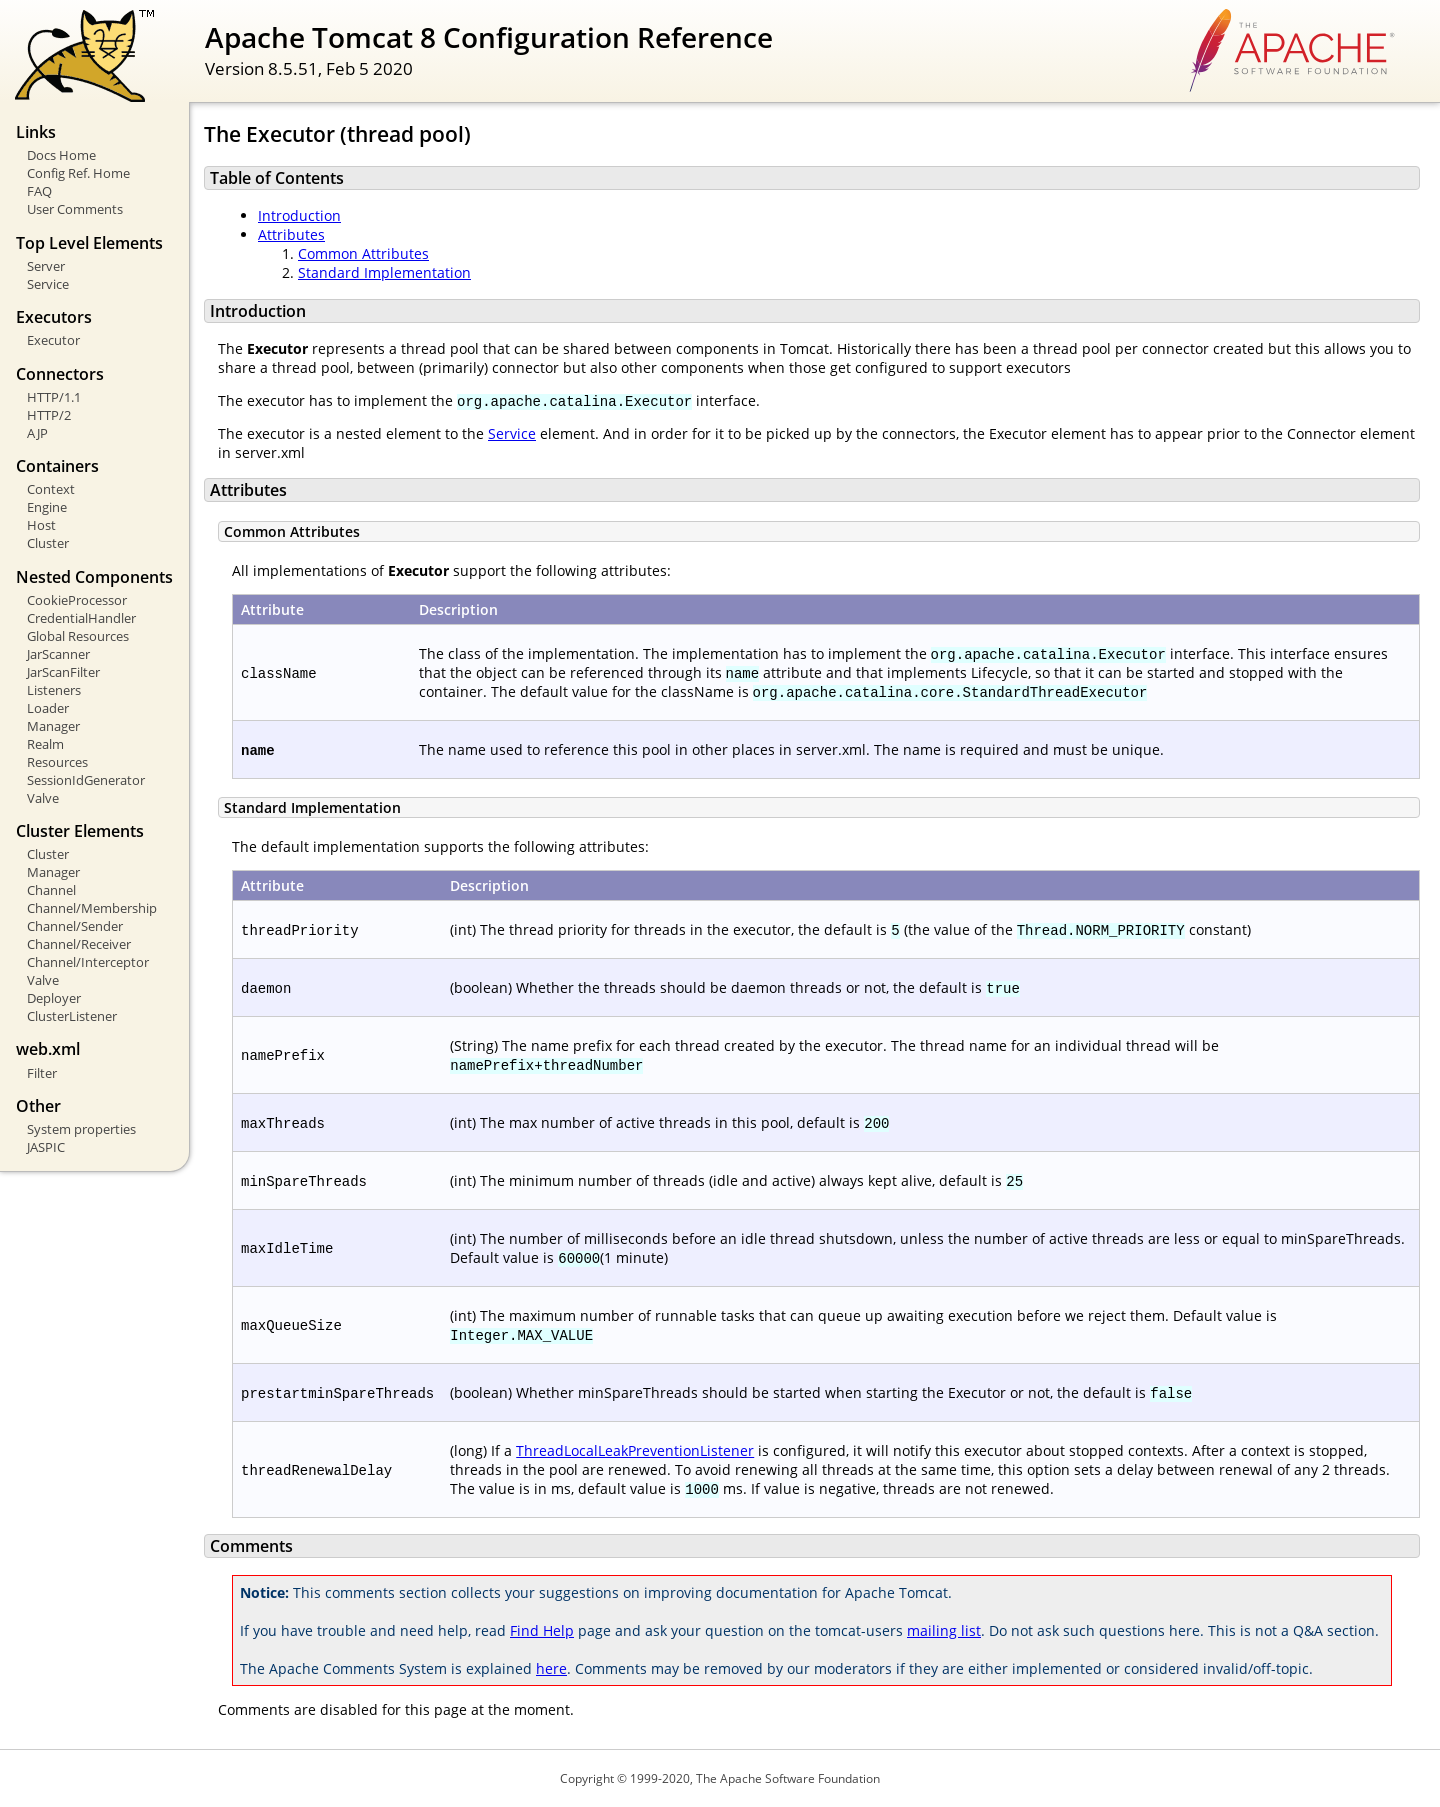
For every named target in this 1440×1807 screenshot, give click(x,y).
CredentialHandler (81, 618)
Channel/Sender (75, 926)
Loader (48, 708)
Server (46, 266)
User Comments (75, 209)
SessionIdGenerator (86, 780)
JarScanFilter (63, 672)
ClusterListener (72, 1016)
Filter (42, 1073)
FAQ (39, 191)
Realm (45, 744)
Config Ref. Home (78, 173)
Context (51, 489)
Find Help (542, 1630)
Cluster (48, 543)
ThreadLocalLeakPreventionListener (635, 1450)
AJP (37, 433)
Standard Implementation (384, 272)
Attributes (291, 234)
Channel (51, 890)
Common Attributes (363, 253)
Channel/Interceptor (88, 962)
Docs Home (61, 155)
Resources (57, 762)
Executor (53, 340)
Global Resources (78, 636)
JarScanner (58, 654)
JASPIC (46, 1147)
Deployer (54, 998)
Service (48, 284)
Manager (53, 726)
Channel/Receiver (79, 944)
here (551, 1668)
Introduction (299, 215)
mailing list (944, 1630)
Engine (47, 507)
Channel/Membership (92, 908)
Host (41, 525)
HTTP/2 (49, 415)
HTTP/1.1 (54, 397)
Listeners (54, 690)
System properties (81, 1129)
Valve (43, 798)
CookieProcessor (77, 600)
